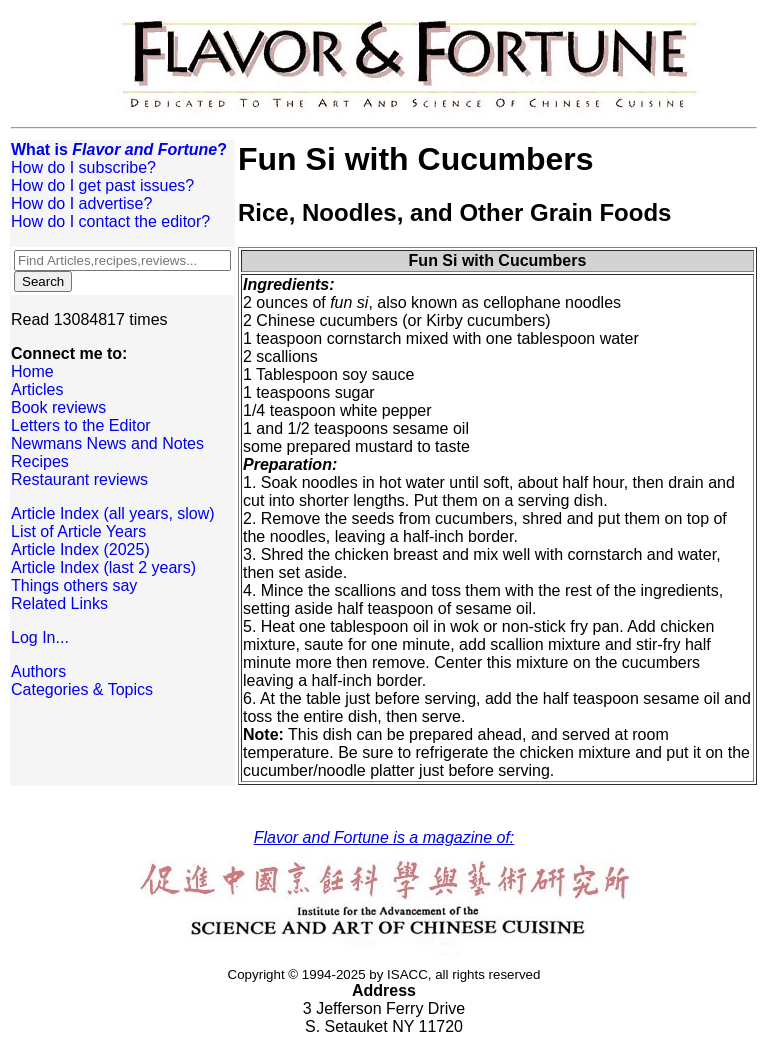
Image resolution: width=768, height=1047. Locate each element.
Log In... (40, 637)
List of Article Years (78, 531)
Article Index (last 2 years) (103, 567)
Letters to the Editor (81, 425)
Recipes (40, 461)
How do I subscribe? (83, 167)
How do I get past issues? (102, 185)
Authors (38, 671)
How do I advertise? (81, 203)
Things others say (74, 585)
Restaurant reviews (79, 479)
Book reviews (58, 407)
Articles (37, 389)
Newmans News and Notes (107, 443)
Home (32, 371)
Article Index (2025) (80, 549)
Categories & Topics (82, 689)
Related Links (59, 603)
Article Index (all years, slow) (113, 513)
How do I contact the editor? (110, 221)
